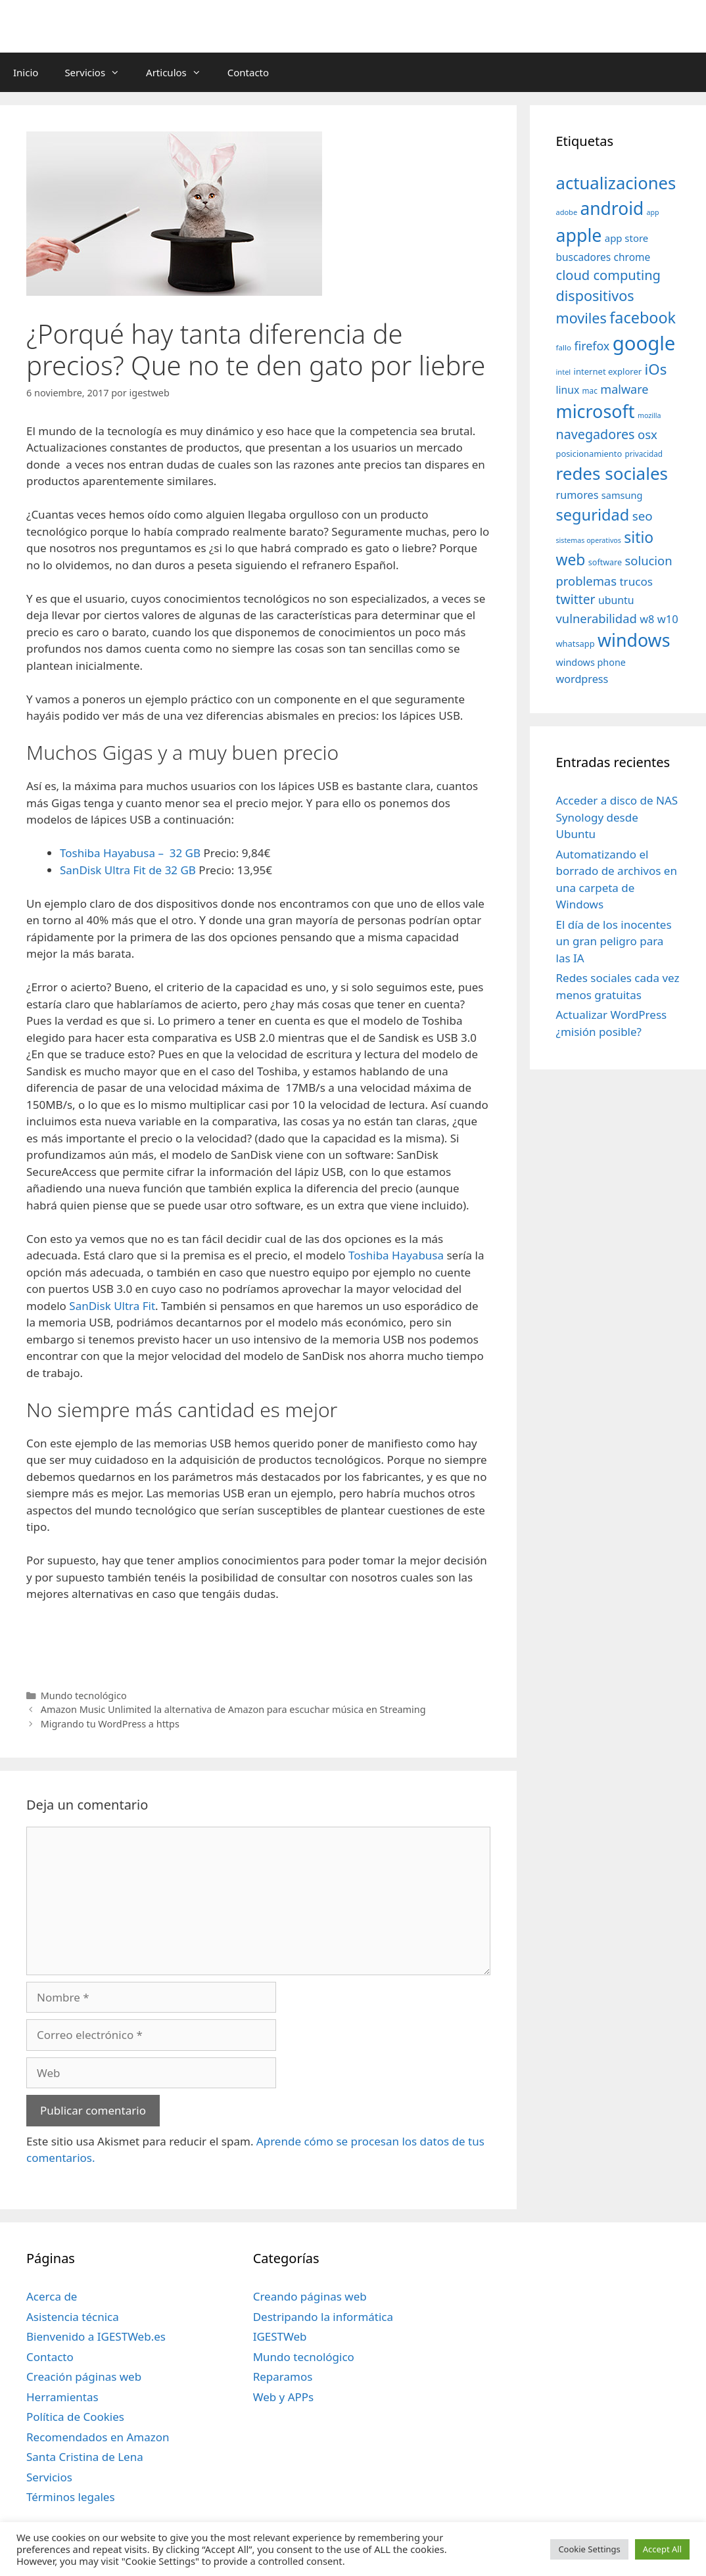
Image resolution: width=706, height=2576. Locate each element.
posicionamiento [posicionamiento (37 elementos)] (589, 453)
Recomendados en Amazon (97, 2437)
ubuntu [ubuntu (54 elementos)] (616, 600)
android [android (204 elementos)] (612, 208)
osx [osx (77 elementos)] (647, 434)
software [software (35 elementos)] (605, 562)
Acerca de (51, 2296)
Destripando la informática (323, 2316)
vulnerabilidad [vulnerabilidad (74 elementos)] (596, 618)
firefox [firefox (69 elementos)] (591, 346)
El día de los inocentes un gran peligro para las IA (614, 941)
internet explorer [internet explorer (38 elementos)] (608, 371)
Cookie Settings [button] (589, 2549)
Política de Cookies (75, 2416)
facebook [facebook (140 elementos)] (642, 317)
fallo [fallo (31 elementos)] (563, 347)
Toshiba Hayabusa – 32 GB (130, 852)
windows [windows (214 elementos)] (634, 640)
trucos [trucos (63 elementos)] (636, 581)
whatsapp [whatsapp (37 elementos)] (575, 643)
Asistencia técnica (72, 2316)
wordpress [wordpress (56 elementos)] (582, 679)
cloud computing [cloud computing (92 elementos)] (608, 275)
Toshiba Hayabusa (396, 1255)
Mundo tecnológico (84, 1695)
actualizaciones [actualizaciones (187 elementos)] (616, 183)
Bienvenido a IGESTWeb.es (96, 2336)
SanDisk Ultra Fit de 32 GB (128, 870)
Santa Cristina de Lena (84, 2456)
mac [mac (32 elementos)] (590, 390)
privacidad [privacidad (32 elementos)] (644, 453)
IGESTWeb (280, 2336)
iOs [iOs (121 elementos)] (656, 369)
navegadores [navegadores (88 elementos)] (595, 434)
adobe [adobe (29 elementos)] (567, 212)
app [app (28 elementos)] (653, 212)
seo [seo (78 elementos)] (642, 516)
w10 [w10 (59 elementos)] (667, 618)
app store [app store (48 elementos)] (626, 238)
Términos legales (70, 2496)
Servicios (98, 72)
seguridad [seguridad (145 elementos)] (593, 514)
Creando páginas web (310, 2296)
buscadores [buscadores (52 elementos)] (583, 257)
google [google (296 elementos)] (644, 343)
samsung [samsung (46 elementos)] (622, 495)
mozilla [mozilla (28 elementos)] (649, 415)
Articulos (180, 72)
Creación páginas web (83, 2376)
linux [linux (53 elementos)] (568, 390)
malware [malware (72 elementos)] (624, 389)
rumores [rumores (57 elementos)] (577, 495)
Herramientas (62, 2396)
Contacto (248, 72)
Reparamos (283, 2376)
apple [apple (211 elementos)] (579, 235)
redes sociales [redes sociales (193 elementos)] (612, 473)
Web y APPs (283, 2396)
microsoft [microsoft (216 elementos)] (595, 411)
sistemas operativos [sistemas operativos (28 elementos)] (588, 540)
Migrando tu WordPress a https (110, 1724)
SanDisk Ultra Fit (112, 1305)
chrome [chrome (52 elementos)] (632, 257)
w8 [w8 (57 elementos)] (647, 619)
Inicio (25, 72)
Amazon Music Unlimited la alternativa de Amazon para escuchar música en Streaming (233, 1709)
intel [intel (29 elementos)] (563, 372)
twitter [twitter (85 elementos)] (576, 599)
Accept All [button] (662, 2549)
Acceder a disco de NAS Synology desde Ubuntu (617, 817)
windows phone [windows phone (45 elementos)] (591, 662)
